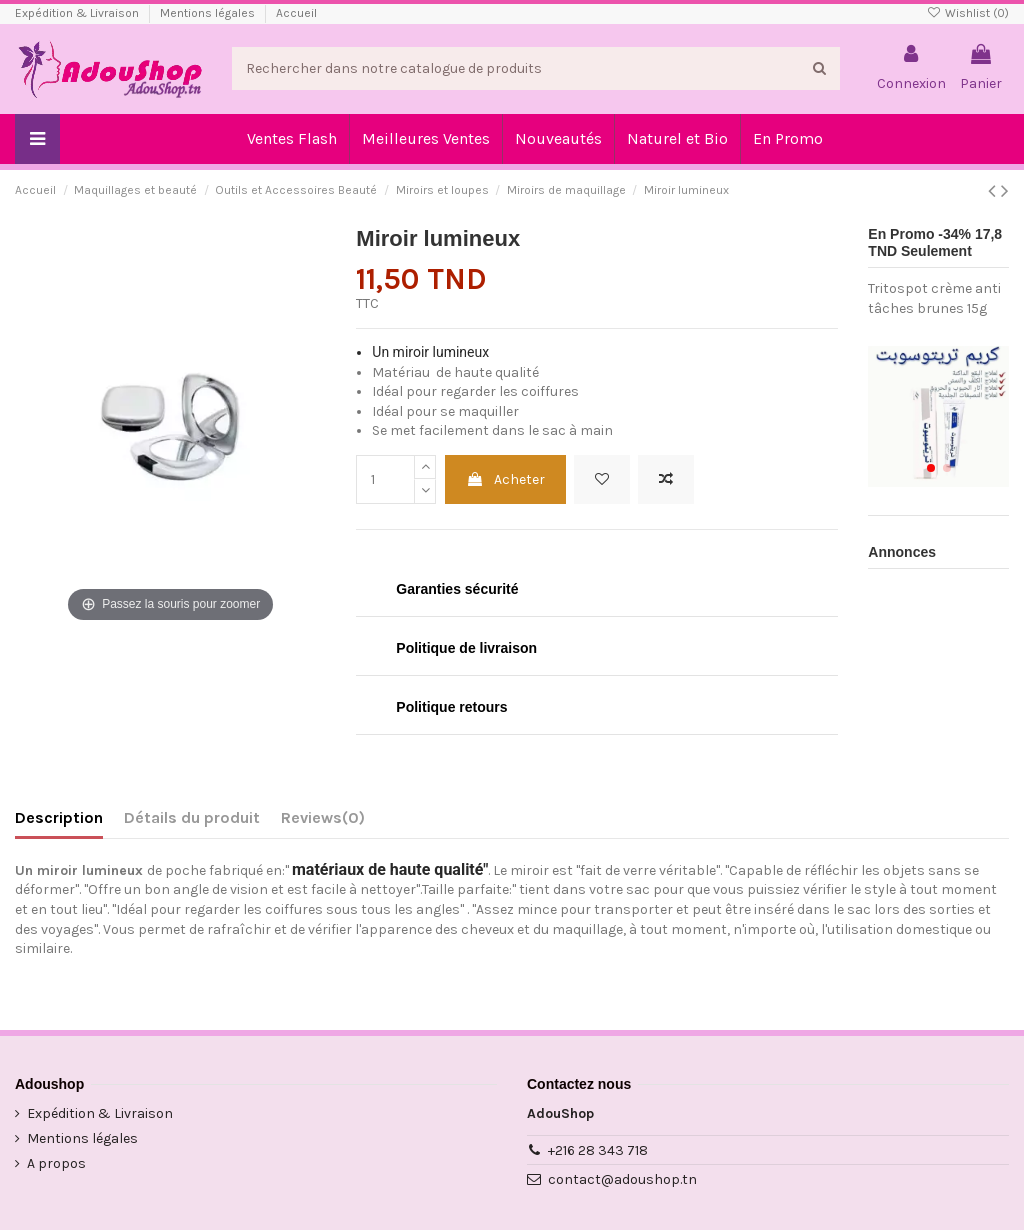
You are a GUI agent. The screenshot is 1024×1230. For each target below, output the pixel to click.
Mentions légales (209, 13)
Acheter (505, 479)
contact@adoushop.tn (622, 1179)
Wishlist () (968, 13)
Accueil (296, 13)
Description (59, 817)
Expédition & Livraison (78, 13)
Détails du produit (192, 817)
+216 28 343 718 (598, 1150)
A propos (56, 1163)
